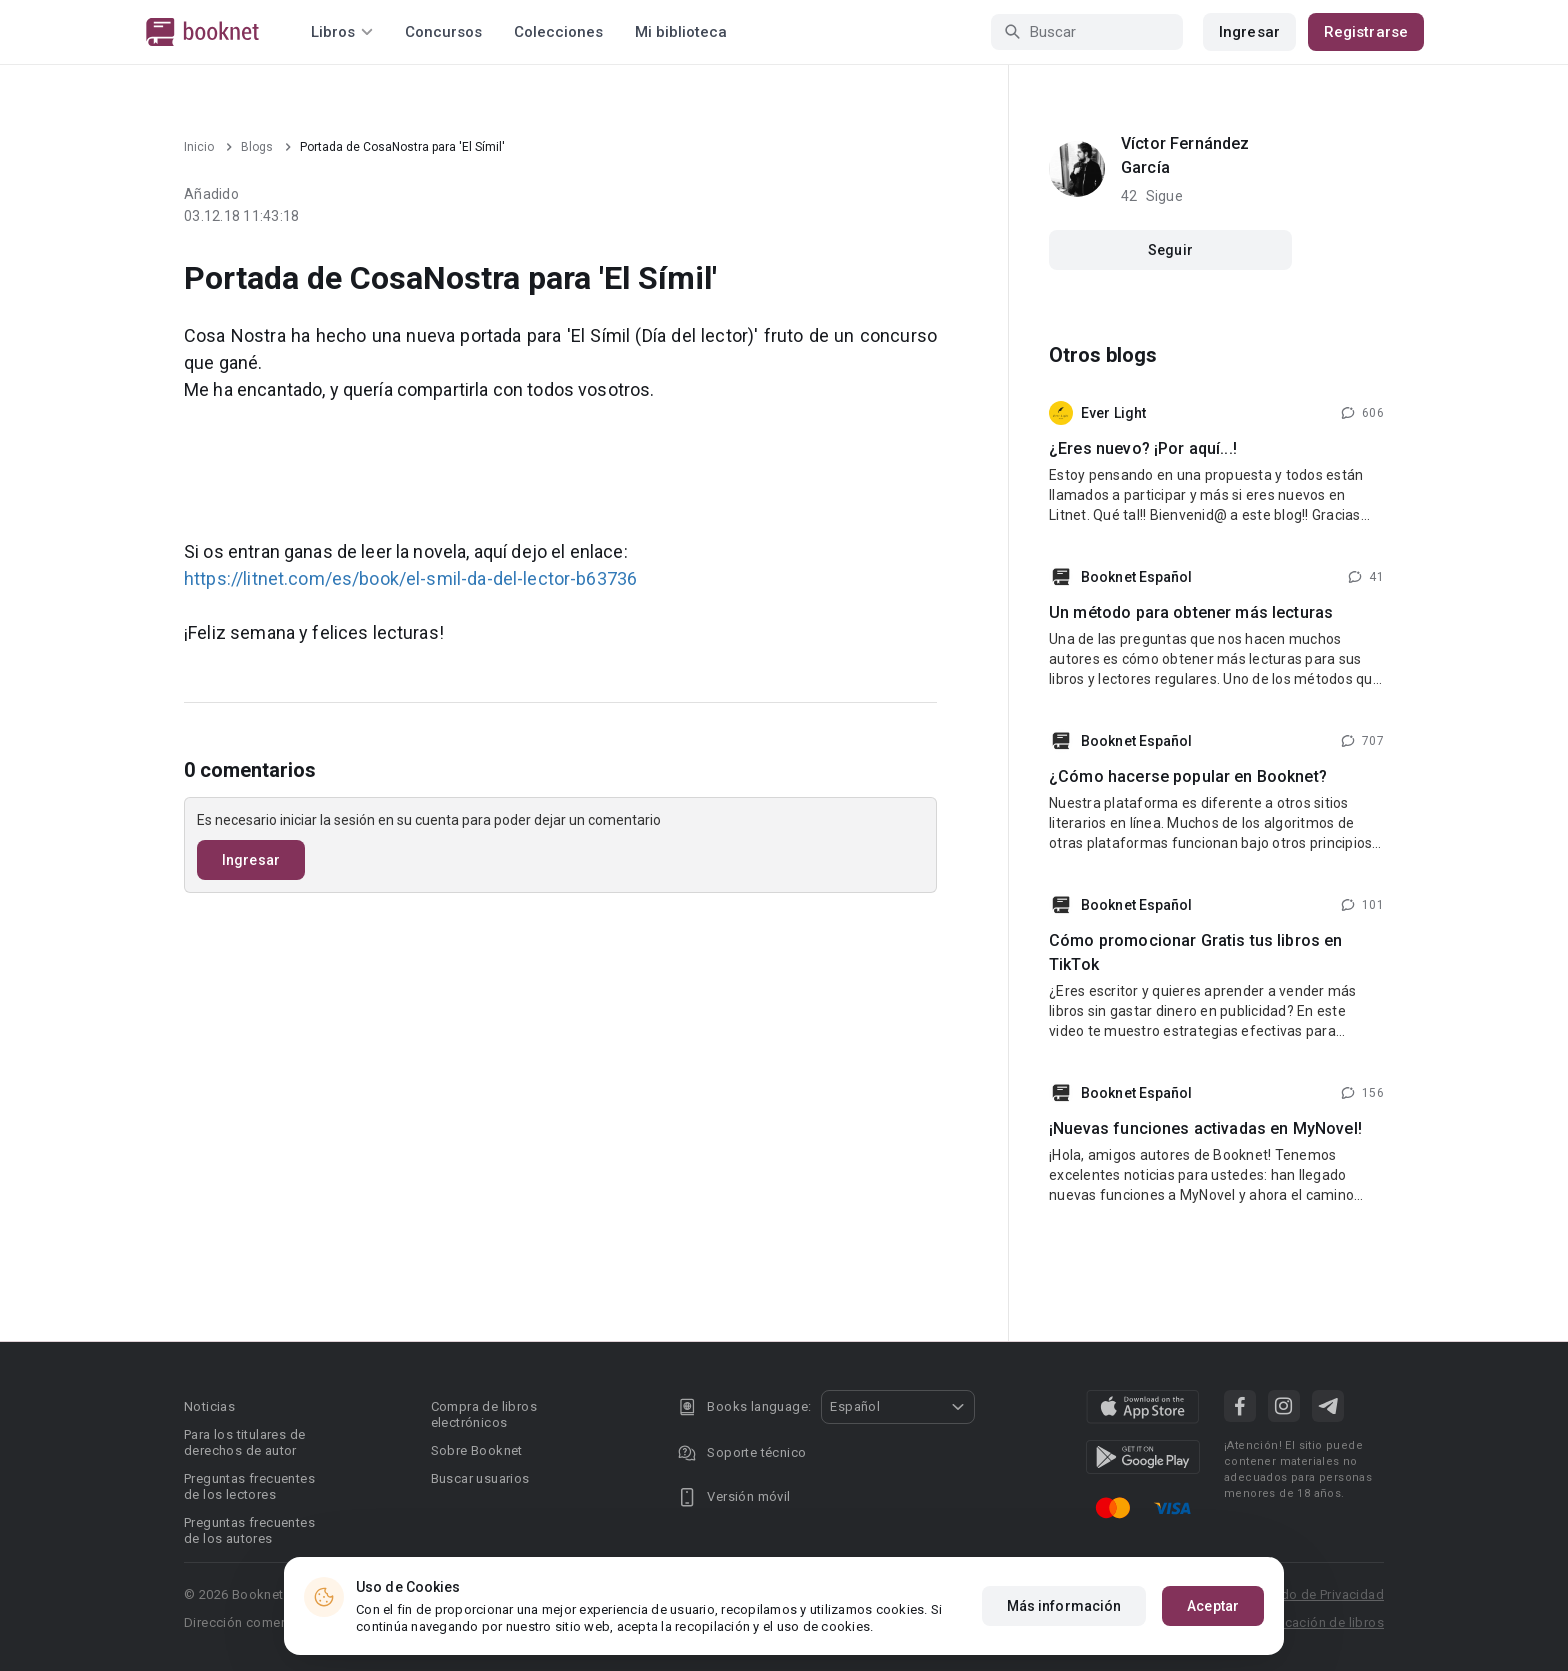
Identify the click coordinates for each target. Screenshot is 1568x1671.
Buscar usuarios (480, 1478)
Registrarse (1366, 32)
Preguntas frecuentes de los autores (249, 1530)
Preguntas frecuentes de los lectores (249, 1486)
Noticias (209, 1406)
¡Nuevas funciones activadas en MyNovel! (1205, 1128)
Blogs (257, 147)
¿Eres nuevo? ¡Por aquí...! (1143, 448)
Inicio (199, 147)
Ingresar (1249, 32)
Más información (1064, 1606)
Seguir (1170, 250)
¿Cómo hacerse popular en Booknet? (1188, 776)
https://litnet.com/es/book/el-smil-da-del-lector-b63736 (410, 578)
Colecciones (558, 32)
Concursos (443, 32)
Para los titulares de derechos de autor (244, 1442)
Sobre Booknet (477, 1450)
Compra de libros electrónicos (484, 1414)
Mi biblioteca (681, 32)
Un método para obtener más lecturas (1191, 612)
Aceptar (1213, 1606)
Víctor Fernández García (1185, 155)
